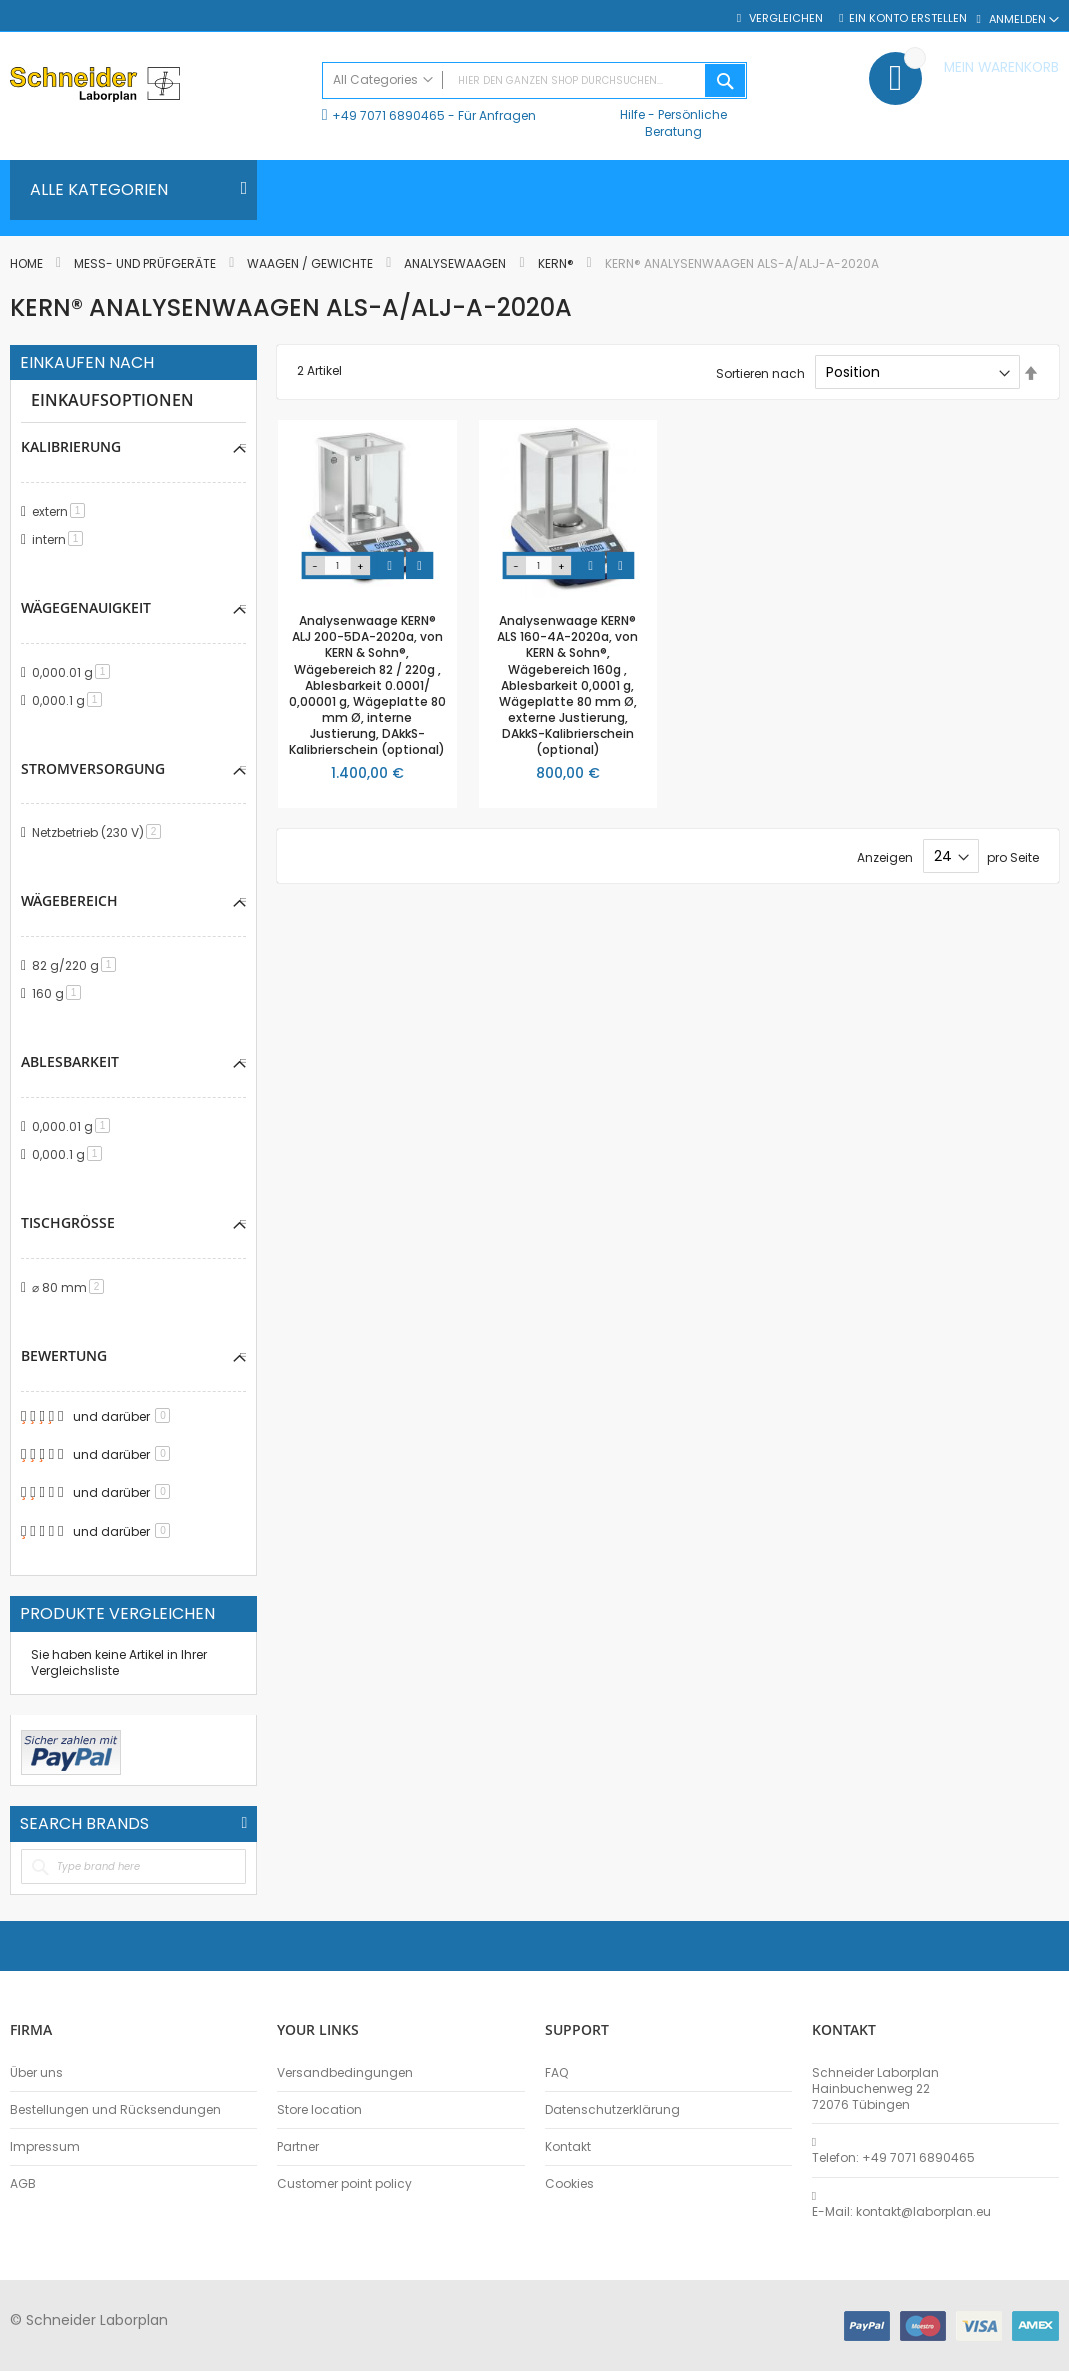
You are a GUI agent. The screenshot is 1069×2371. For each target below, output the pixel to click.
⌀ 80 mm (71, 1292)
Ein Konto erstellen (908, 18)
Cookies (569, 2184)
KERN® (557, 263)
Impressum (45, 2147)
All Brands (244, 1829)
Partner (298, 2147)
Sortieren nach (760, 372)
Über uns (36, 2073)
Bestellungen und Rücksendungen (115, 2110)
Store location (319, 2110)
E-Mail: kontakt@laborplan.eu (901, 2212)
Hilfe (632, 114)
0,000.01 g (74, 673)
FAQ (556, 2073)
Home (28, 263)
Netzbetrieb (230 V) (100, 834)
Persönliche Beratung (686, 122)
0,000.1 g (70, 701)
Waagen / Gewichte (311, 263)
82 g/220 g (77, 968)
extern (62, 511)
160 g (60, 996)
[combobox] (534, 80)
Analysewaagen (456, 263)
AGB (23, 2184)
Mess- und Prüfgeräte (146, 263)
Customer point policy (344, 2184)
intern (61, 539)
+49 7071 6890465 (388, 115)
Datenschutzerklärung (612, 2110)
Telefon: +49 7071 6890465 (893, 2158)
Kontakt (568, 2147)
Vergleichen (786, 18)
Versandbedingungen (345, 2073)
